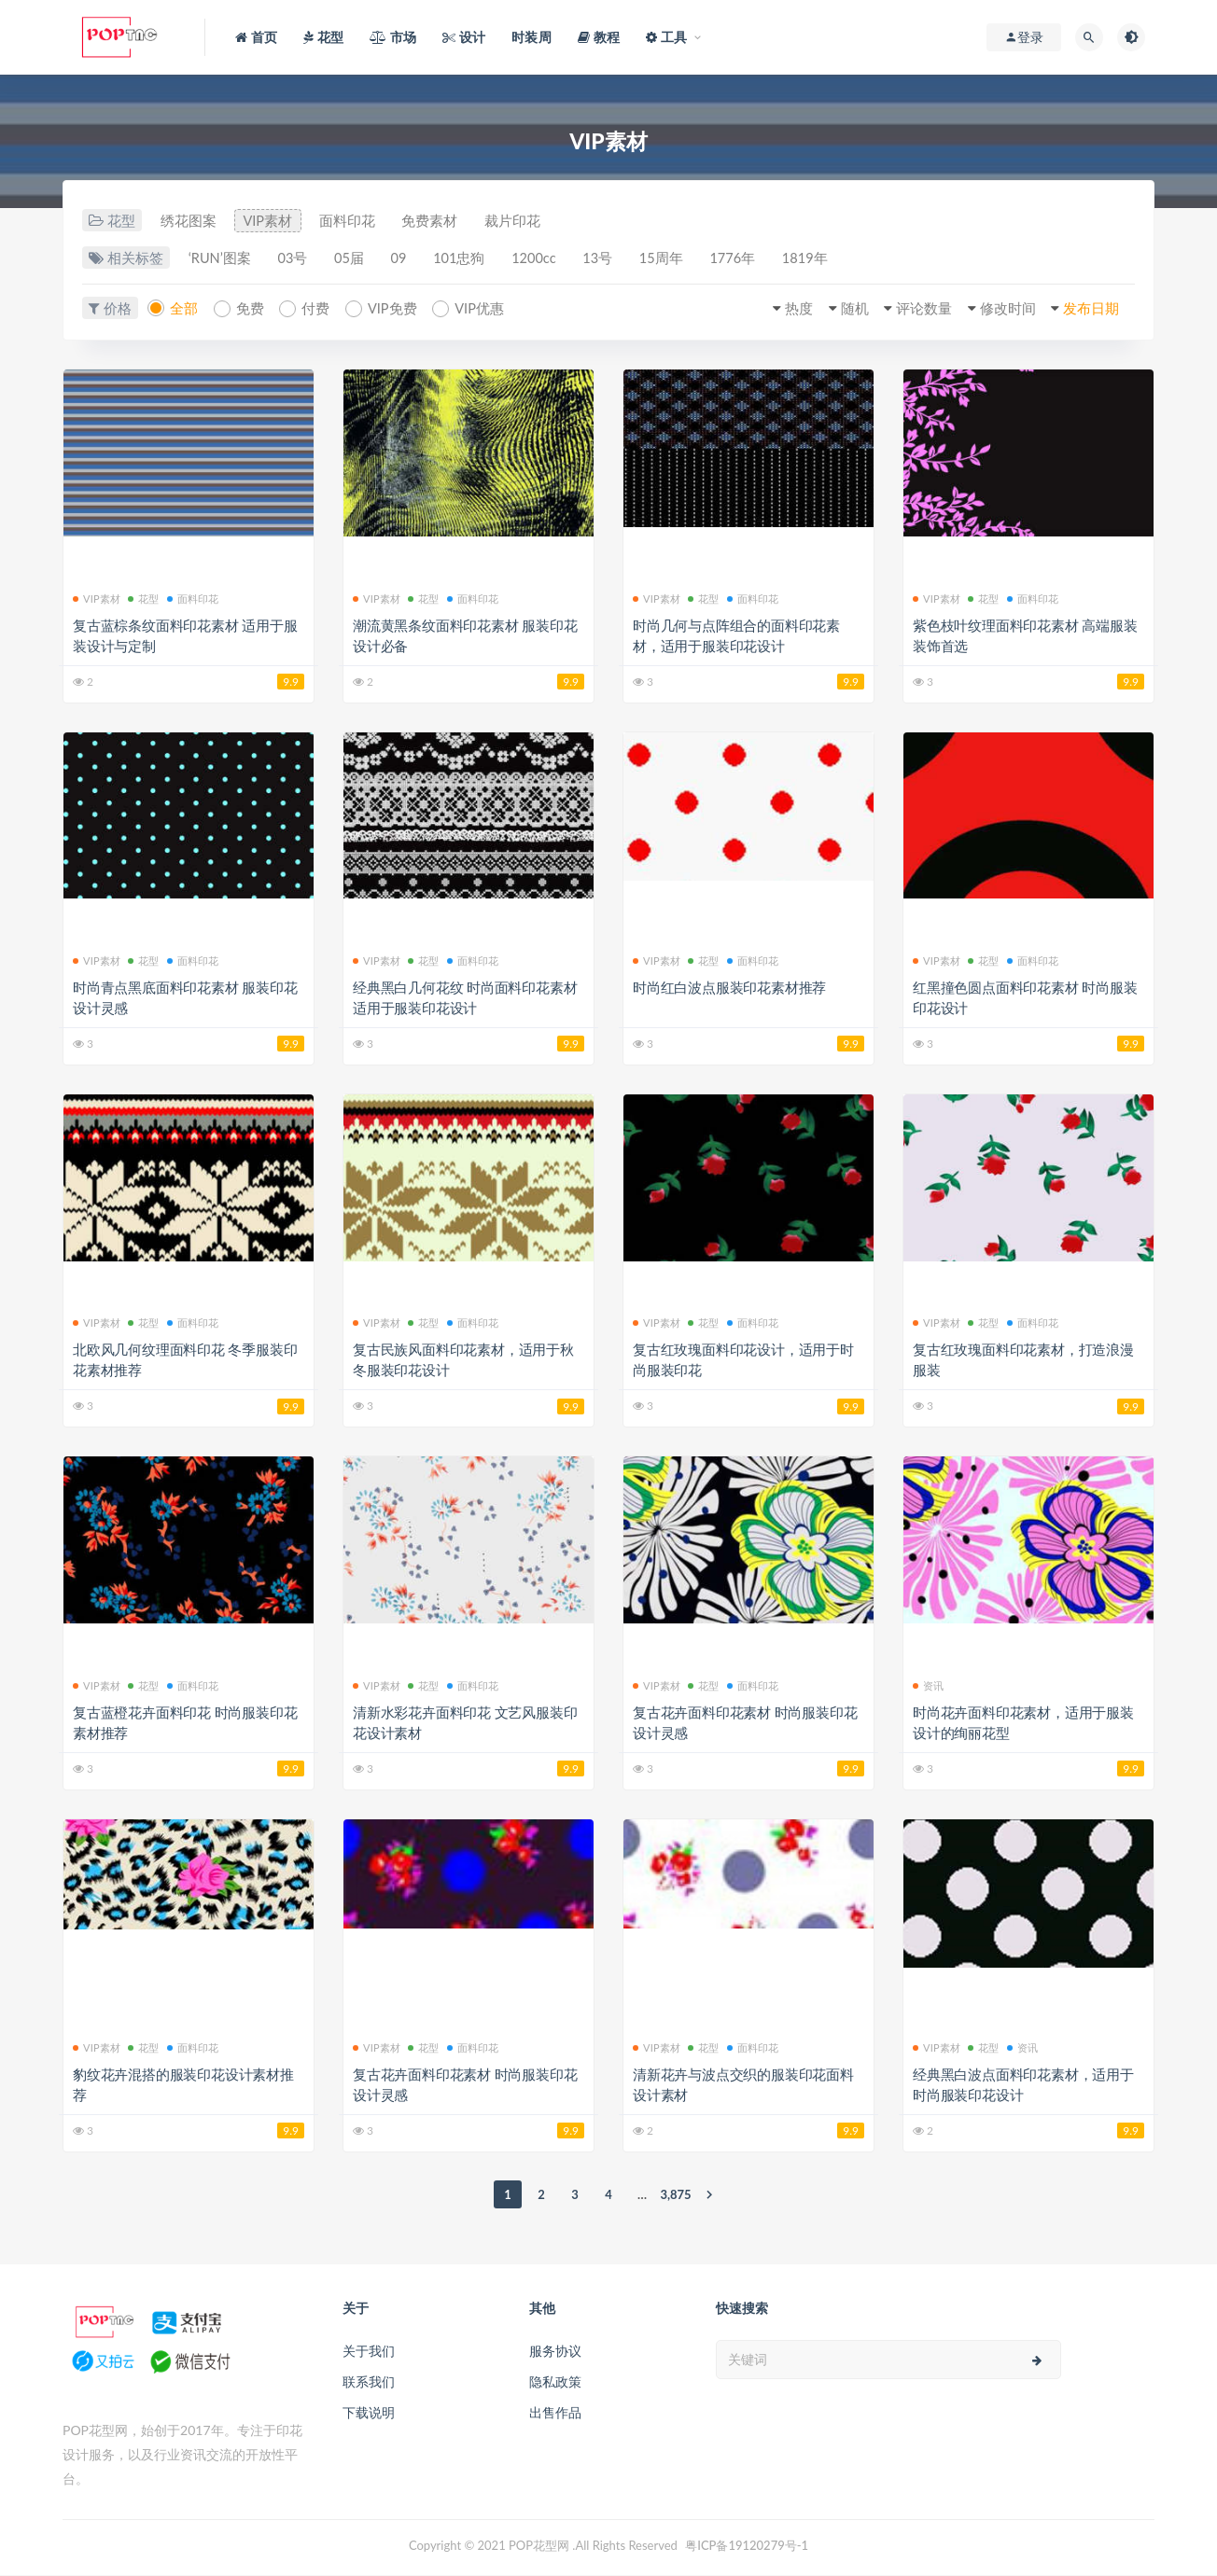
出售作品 (555, 2413)
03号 (298, 259)
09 (411, 259)
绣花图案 (189, 221)
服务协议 (555, 2352)
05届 (358, 259)
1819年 (841, 259)
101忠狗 (475, 259)
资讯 (928, 1685)
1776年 (764, 259)
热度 (784, 309)
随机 (842, 309)
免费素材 (441, 221)
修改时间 (1001, 309)
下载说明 (369, 2413)
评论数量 (915, 309)
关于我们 (369, 2352)
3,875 (676, 2195)
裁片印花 (526, 221)
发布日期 (1088, 309)
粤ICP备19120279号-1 (746, 2546)
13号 (621, 259)
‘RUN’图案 (221, 259)
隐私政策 (555, 2382)
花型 (143, 598)
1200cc (554, 259)
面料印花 (355, 221)
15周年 (689, 259)
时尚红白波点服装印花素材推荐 (729, 988)
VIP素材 (272, 221)
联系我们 (369, 2382)
